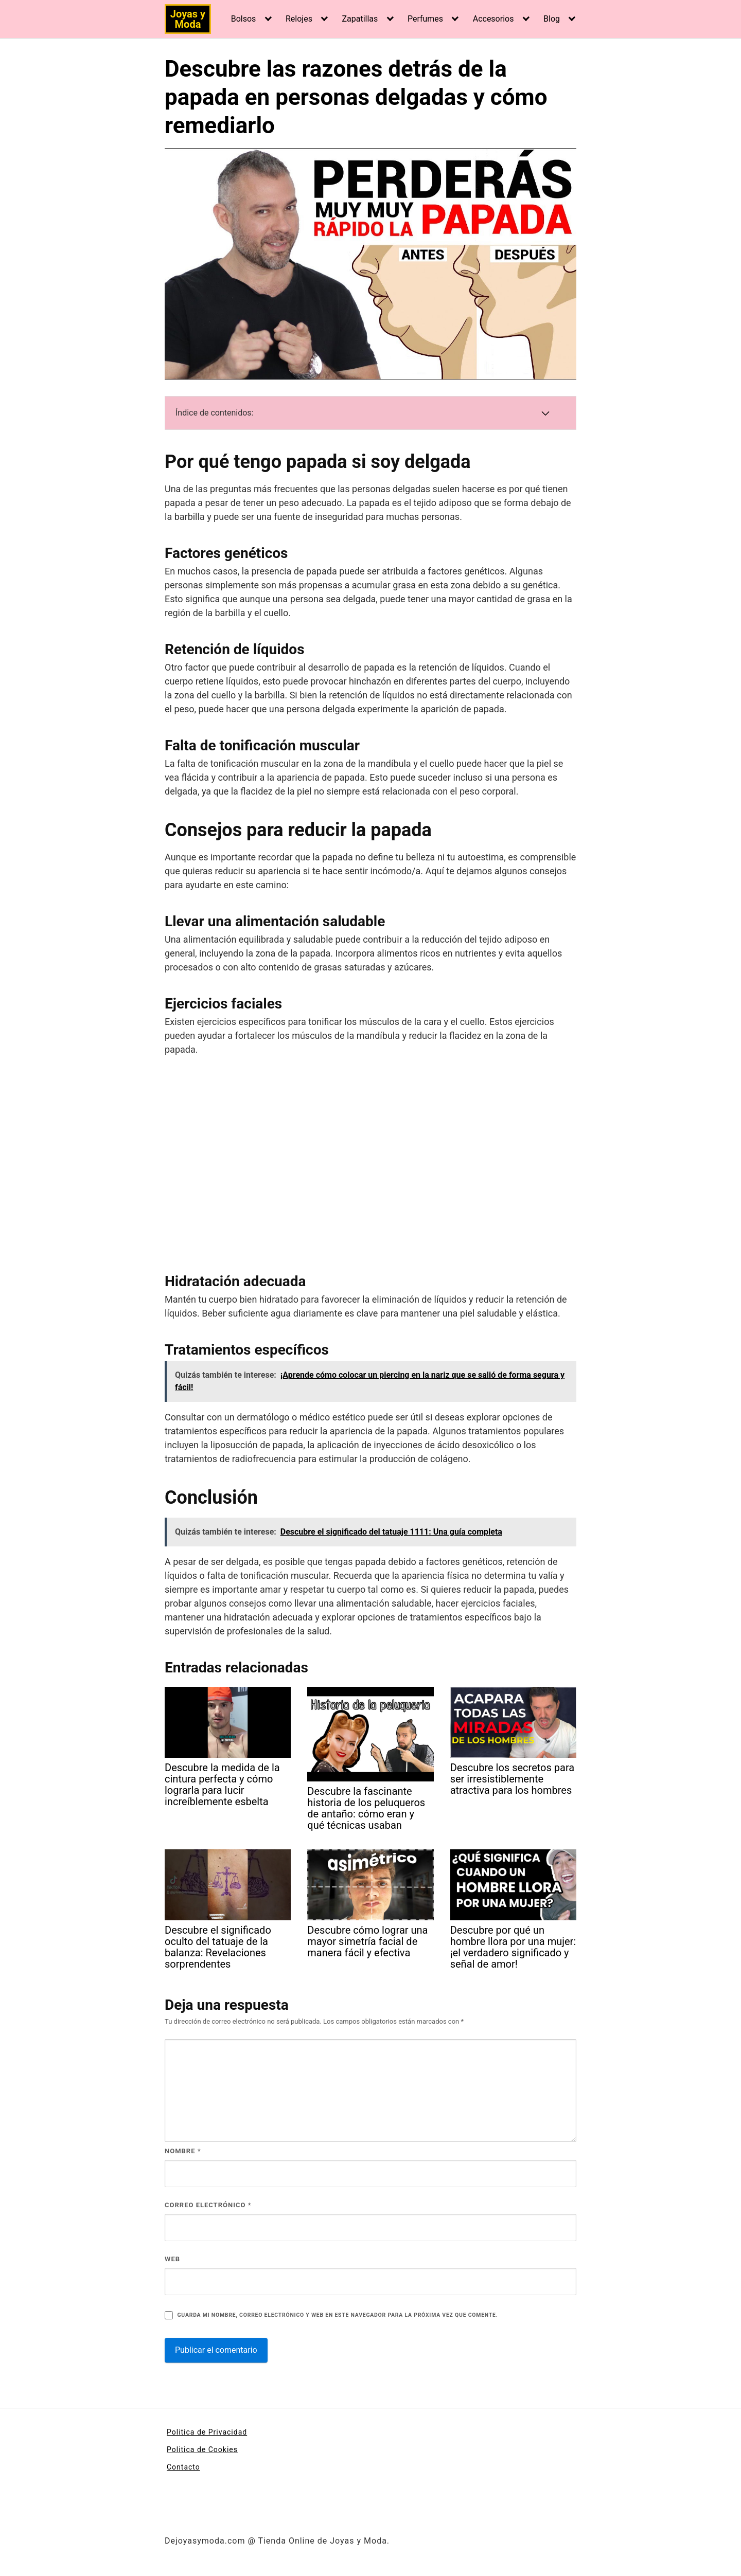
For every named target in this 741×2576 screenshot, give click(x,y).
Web (172, 2259)
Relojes (299, 19)
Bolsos (243, 19)
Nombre (183, 2151)
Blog (551, 19)
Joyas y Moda (187, 19)
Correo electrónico (208, 2205)
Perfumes (425, 19)
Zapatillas (360, 19)
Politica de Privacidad (207, 2432)
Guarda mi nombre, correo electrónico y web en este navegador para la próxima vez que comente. (337, 2315)
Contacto (183, 2467)
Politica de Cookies (202, 2449)
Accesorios (493, 19)
